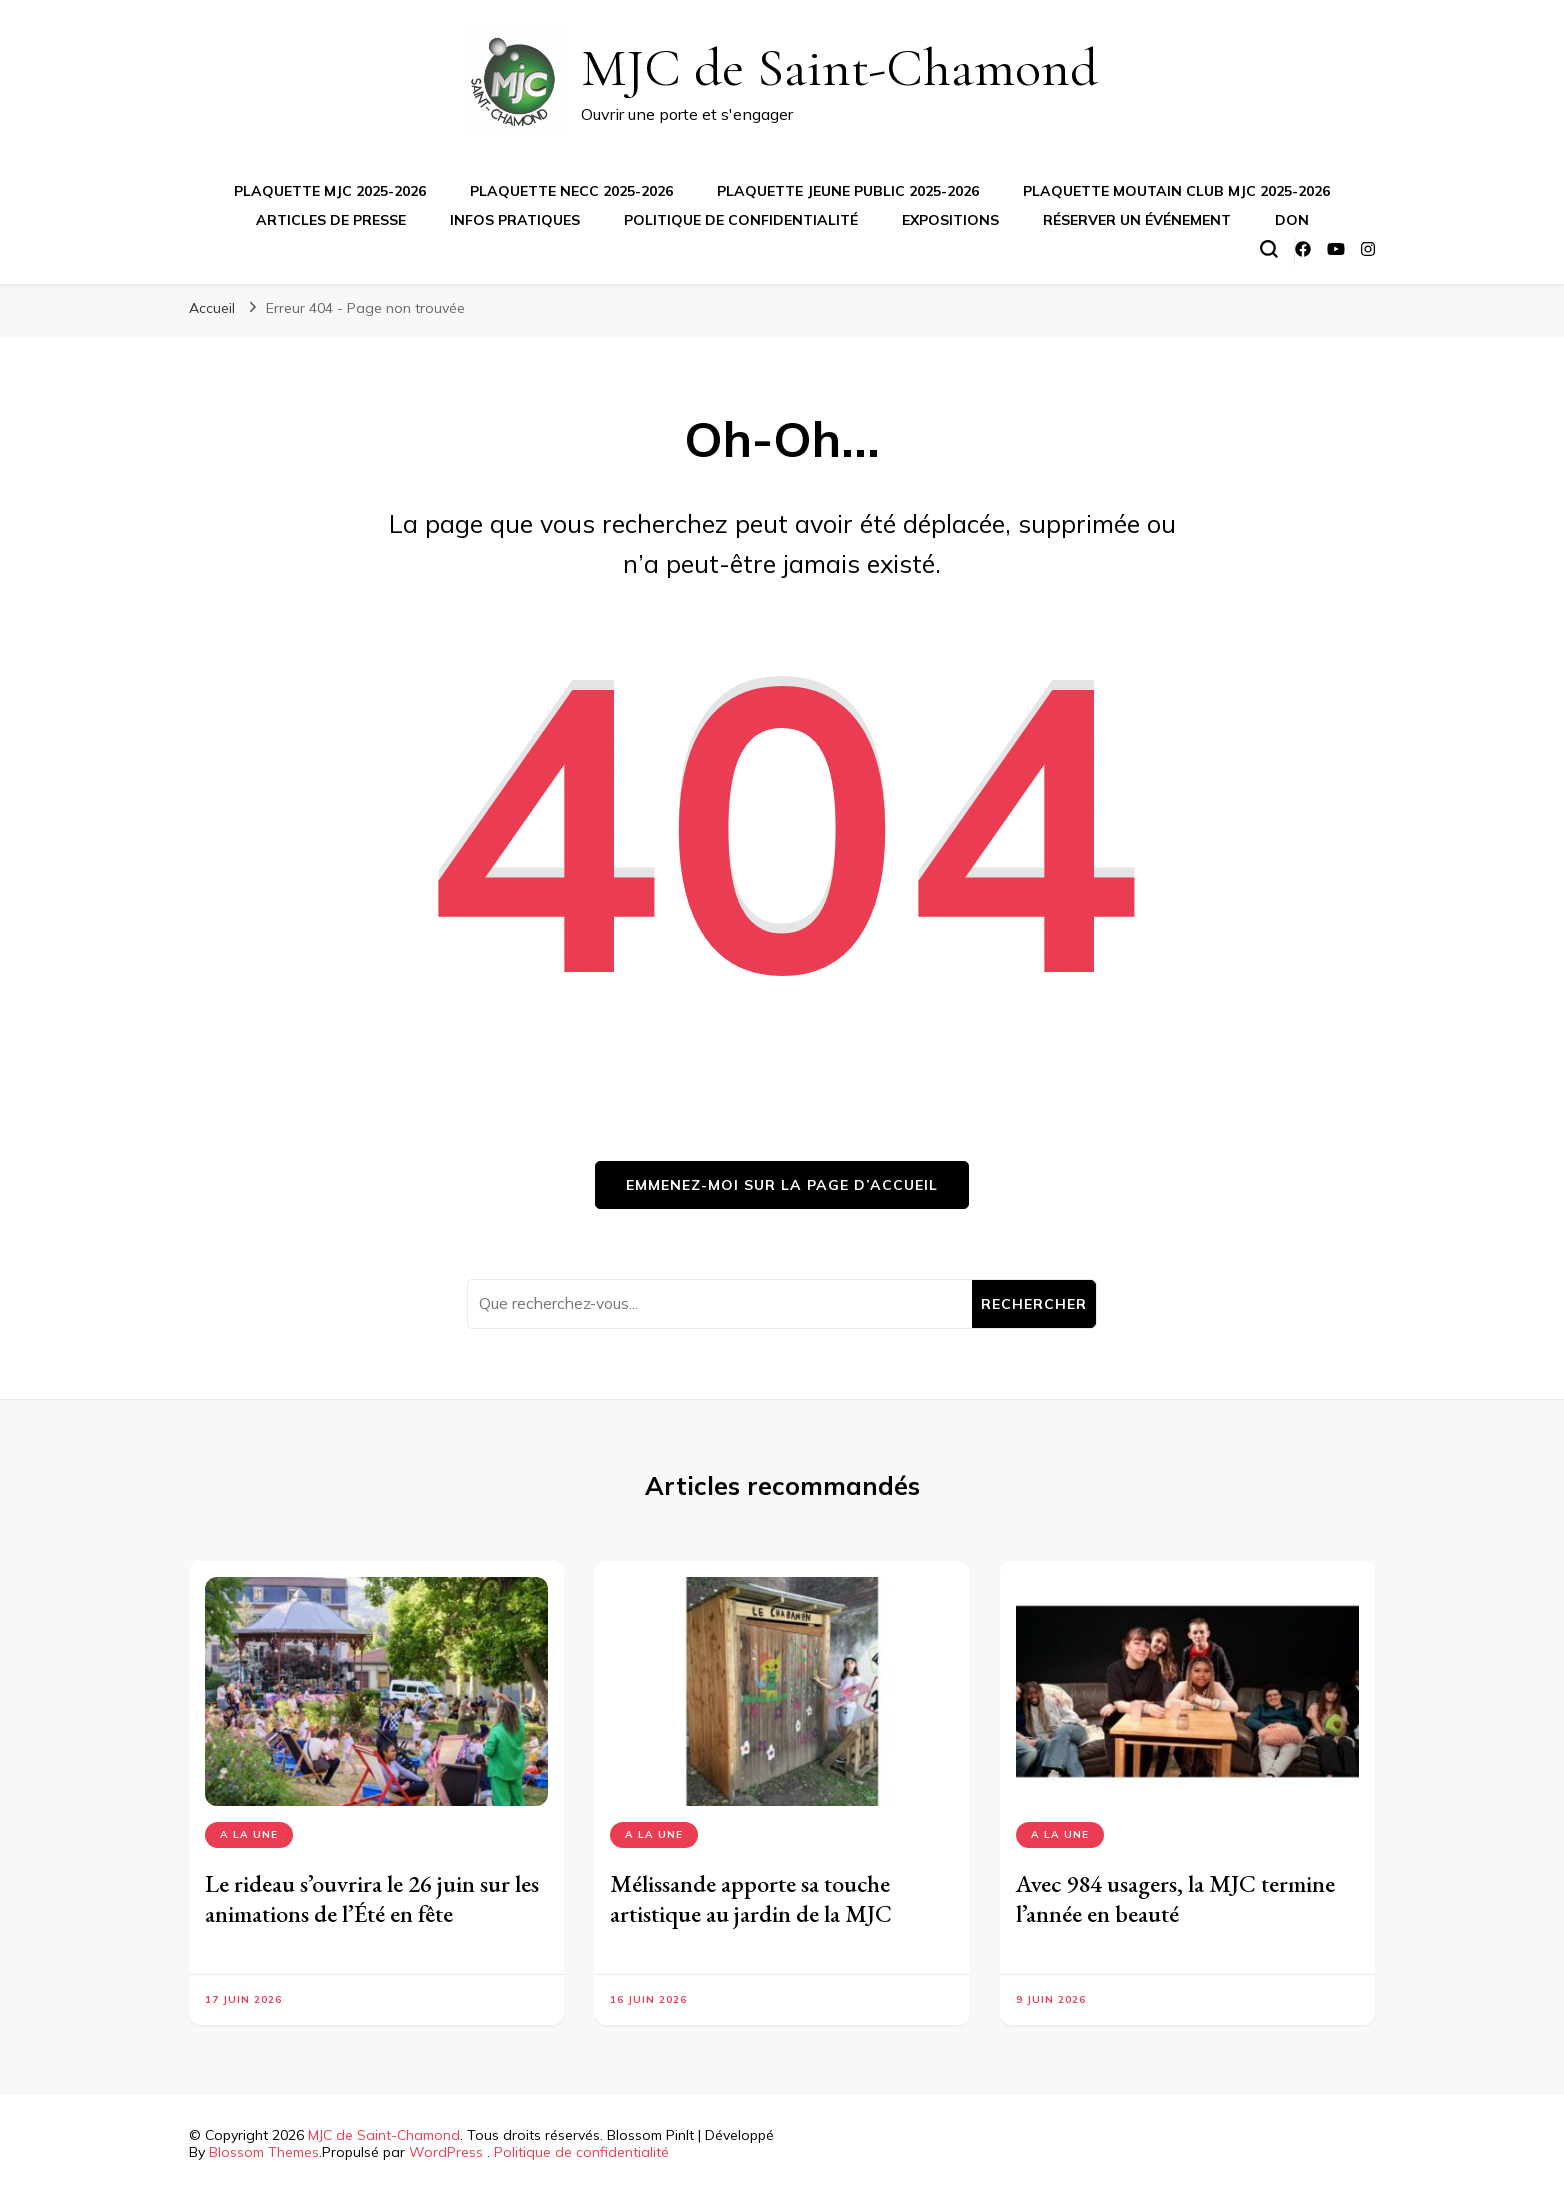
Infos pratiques (515, 220)
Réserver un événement (1137, 220)
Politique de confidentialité (741, 220)
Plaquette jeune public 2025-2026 (848, 191)
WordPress (446, 2152)
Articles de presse (331, 220)
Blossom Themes (264, 2152)
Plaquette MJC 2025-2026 (330, 191)
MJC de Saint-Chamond (839, 67)
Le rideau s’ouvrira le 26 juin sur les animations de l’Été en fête (372, 1898)
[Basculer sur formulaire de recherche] (1269, 249)
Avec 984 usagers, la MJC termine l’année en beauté (1175, 1898)
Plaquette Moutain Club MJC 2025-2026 (1176, 191)
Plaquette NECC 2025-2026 (571, 191)
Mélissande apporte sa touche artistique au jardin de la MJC (751, 1898)
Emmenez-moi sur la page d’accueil (782, 1185)
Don (1292, 220)
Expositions (950, 220)
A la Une (249, 1834)
